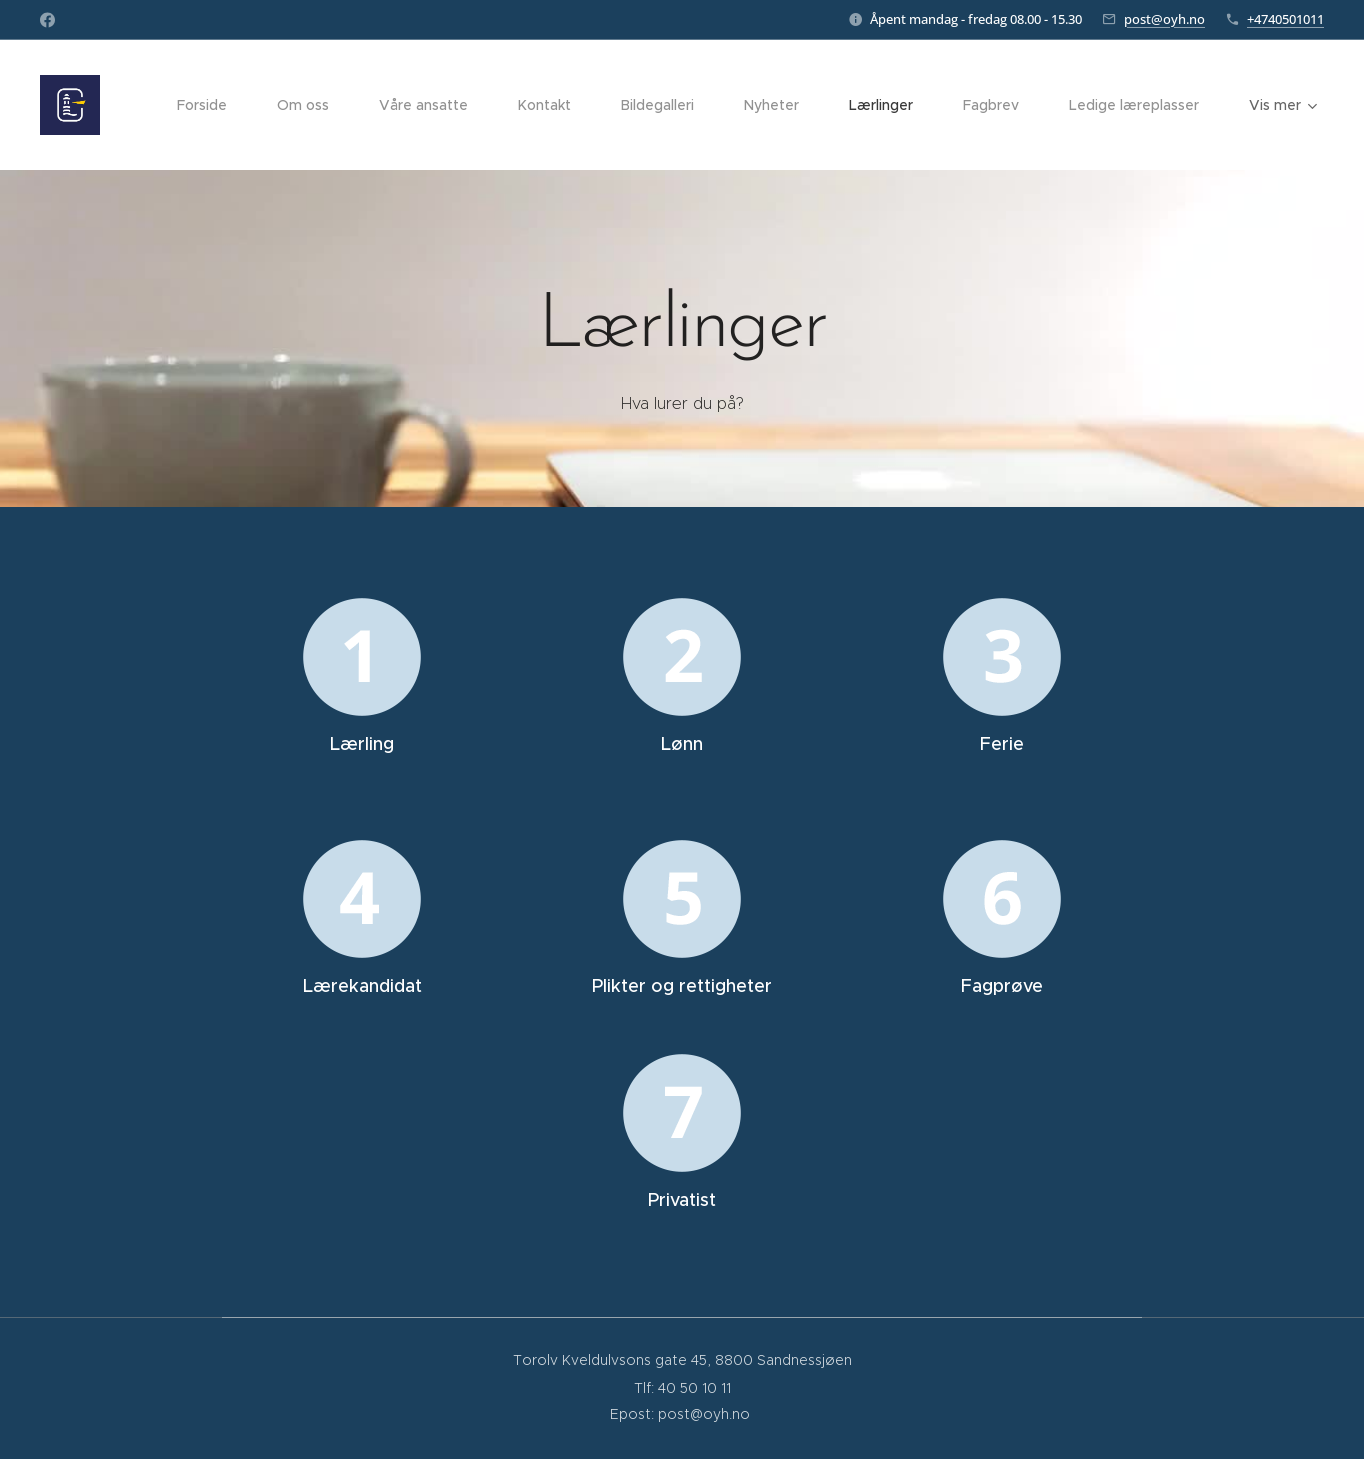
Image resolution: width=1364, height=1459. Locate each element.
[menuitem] (212, 105)
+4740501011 (1285, 19)
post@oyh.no (1164, 19)
